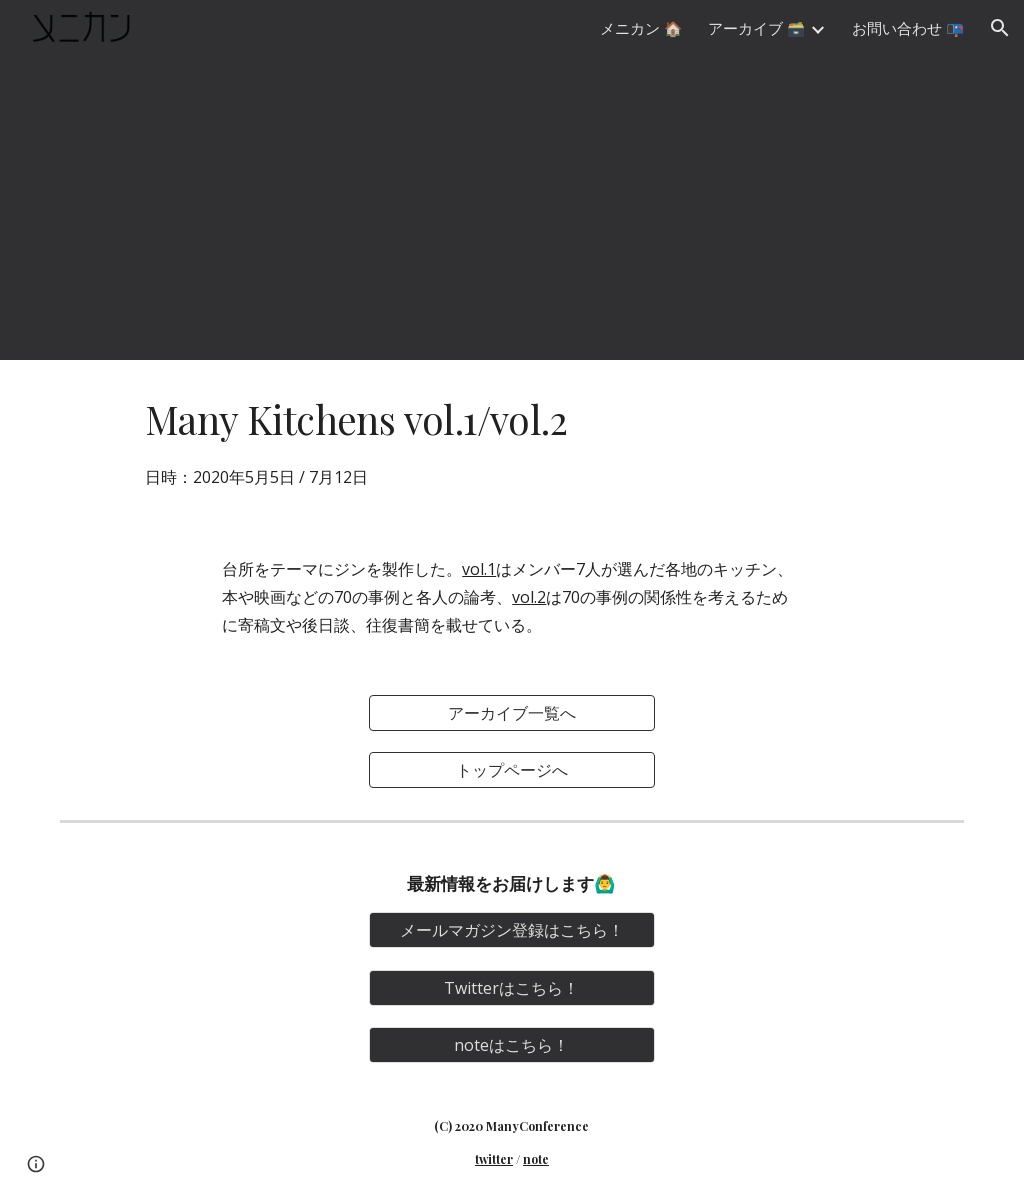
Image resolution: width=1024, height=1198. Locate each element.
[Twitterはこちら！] (512, 988)
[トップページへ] (512, 770)
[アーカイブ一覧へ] (512, 713)
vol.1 (479, 569)
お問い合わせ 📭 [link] (908, 28)
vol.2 (529, 597)
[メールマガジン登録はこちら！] (512, 930)
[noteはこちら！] (512, 1045)
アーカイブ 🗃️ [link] (756, 28)
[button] (1000, 28)
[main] (512, 441)
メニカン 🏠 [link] (641, 28)
